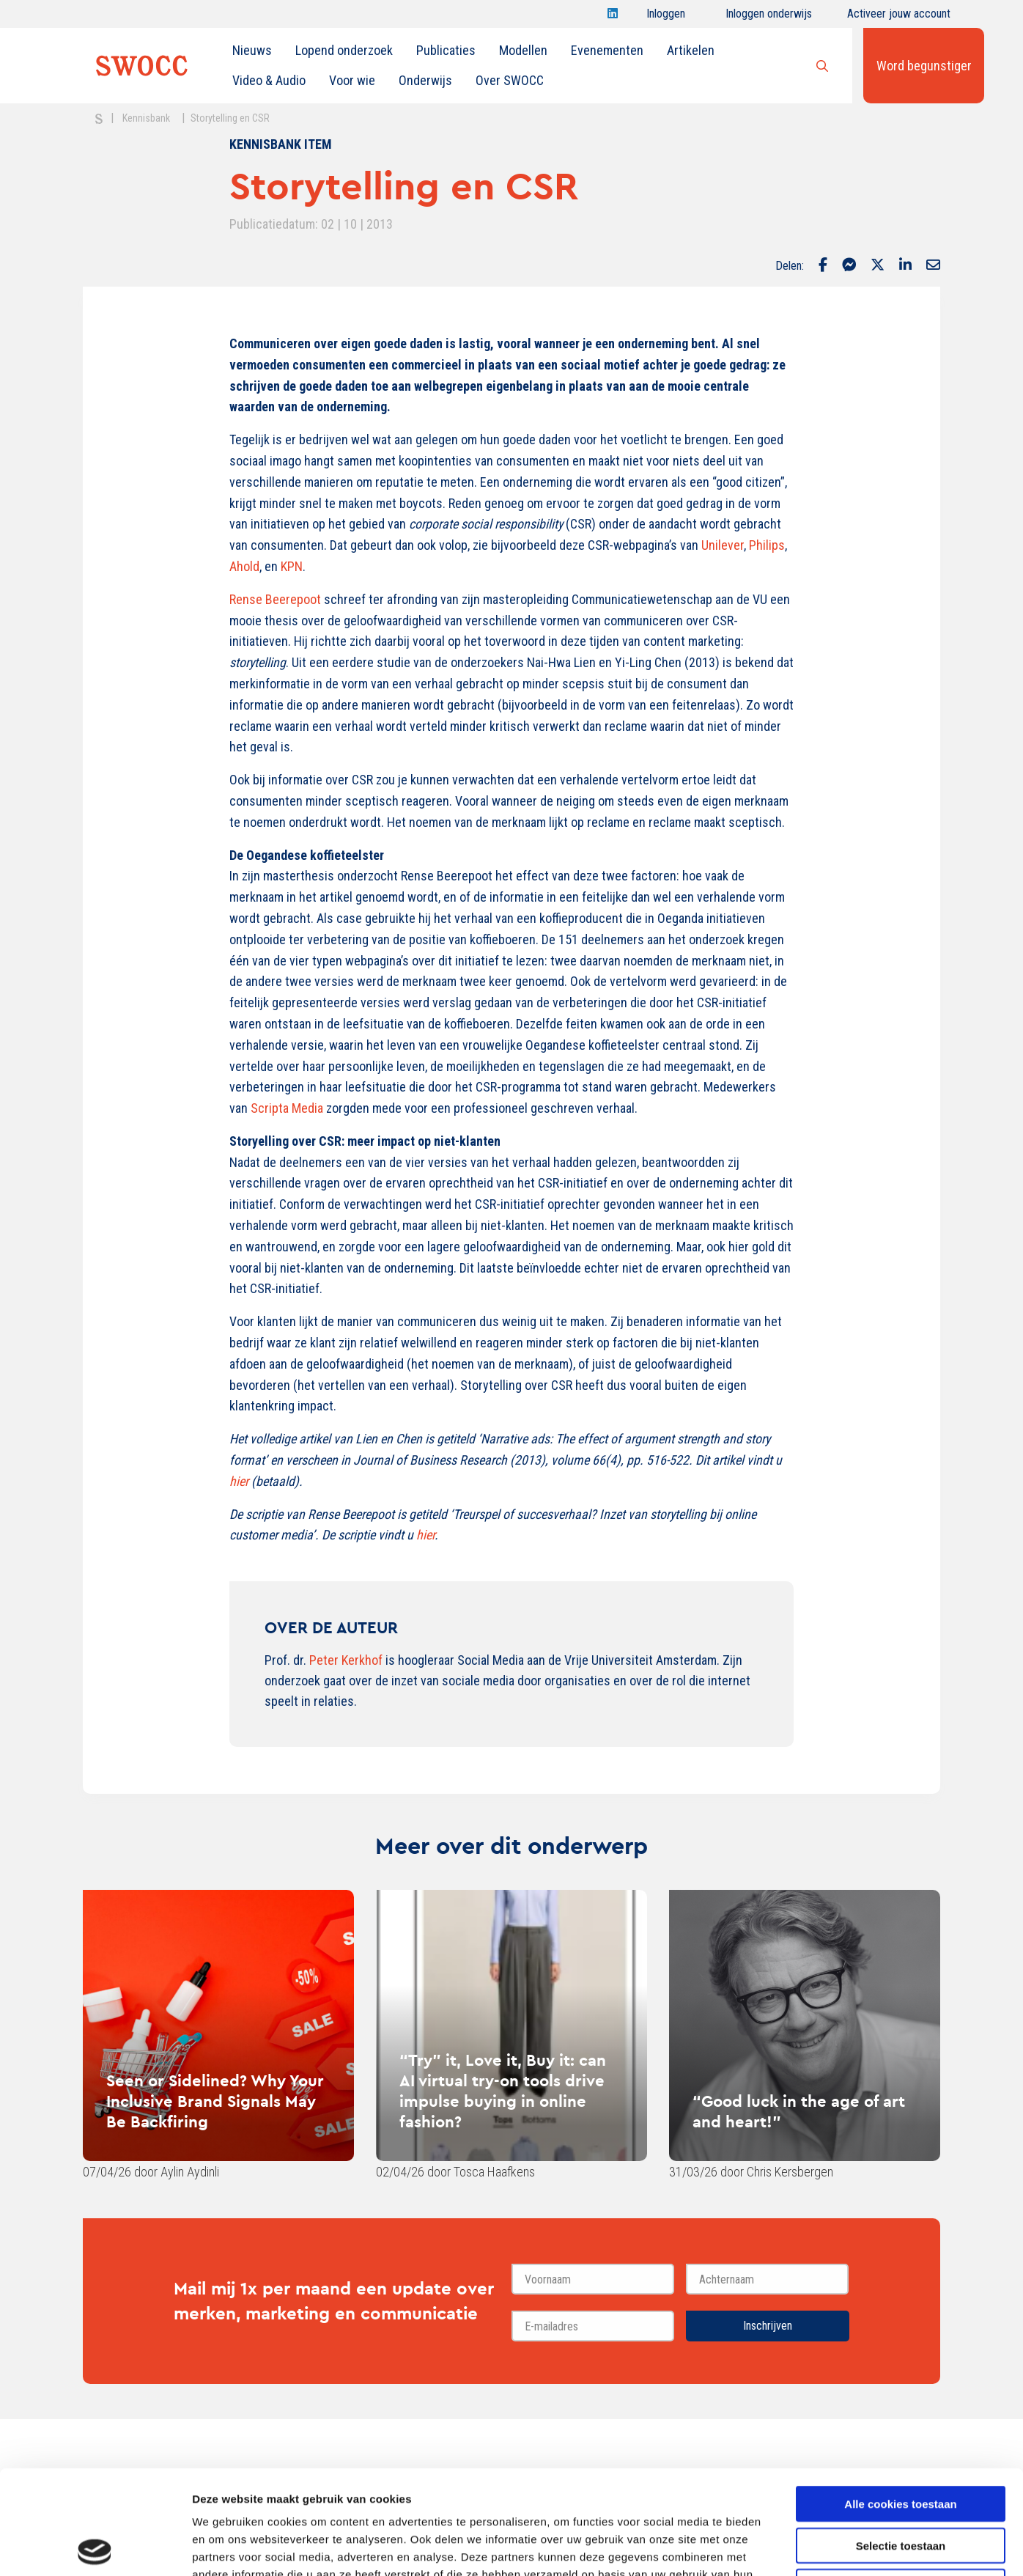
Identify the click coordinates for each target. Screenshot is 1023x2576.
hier (425, 1534)
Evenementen (607, 50)
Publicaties (446, 50)
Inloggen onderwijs (768, 17)
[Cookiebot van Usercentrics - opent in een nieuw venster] (95, 2547)
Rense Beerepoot (275, 599)
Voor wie (352, 80)
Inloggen (665, 17)
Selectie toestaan (901, 2441)
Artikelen (690, 50)
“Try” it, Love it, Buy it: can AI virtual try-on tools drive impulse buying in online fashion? (502, 2091)
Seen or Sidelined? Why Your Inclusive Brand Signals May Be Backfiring (215, 2101)
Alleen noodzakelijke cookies (900, 2482)
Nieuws (252, 50)
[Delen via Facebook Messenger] (849, 266)
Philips (767, 545)
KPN (292, 566)
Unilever (722, 545)
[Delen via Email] (933, 266)
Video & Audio (269, 80)
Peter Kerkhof (346, 1660)
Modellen (523, 50)
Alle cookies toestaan (900, 2399)
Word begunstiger (924, 65)
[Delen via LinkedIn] (905, 266)
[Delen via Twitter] (877, 266)
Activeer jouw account (898, 17)
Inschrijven (767, 2326)
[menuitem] (252, 50)
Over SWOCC (510, 80)
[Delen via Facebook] (823, 266)
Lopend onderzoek (344, 50)
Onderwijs (425, 80)
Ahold (244, 566)
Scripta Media (287, 1108)
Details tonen (792, 2547)
